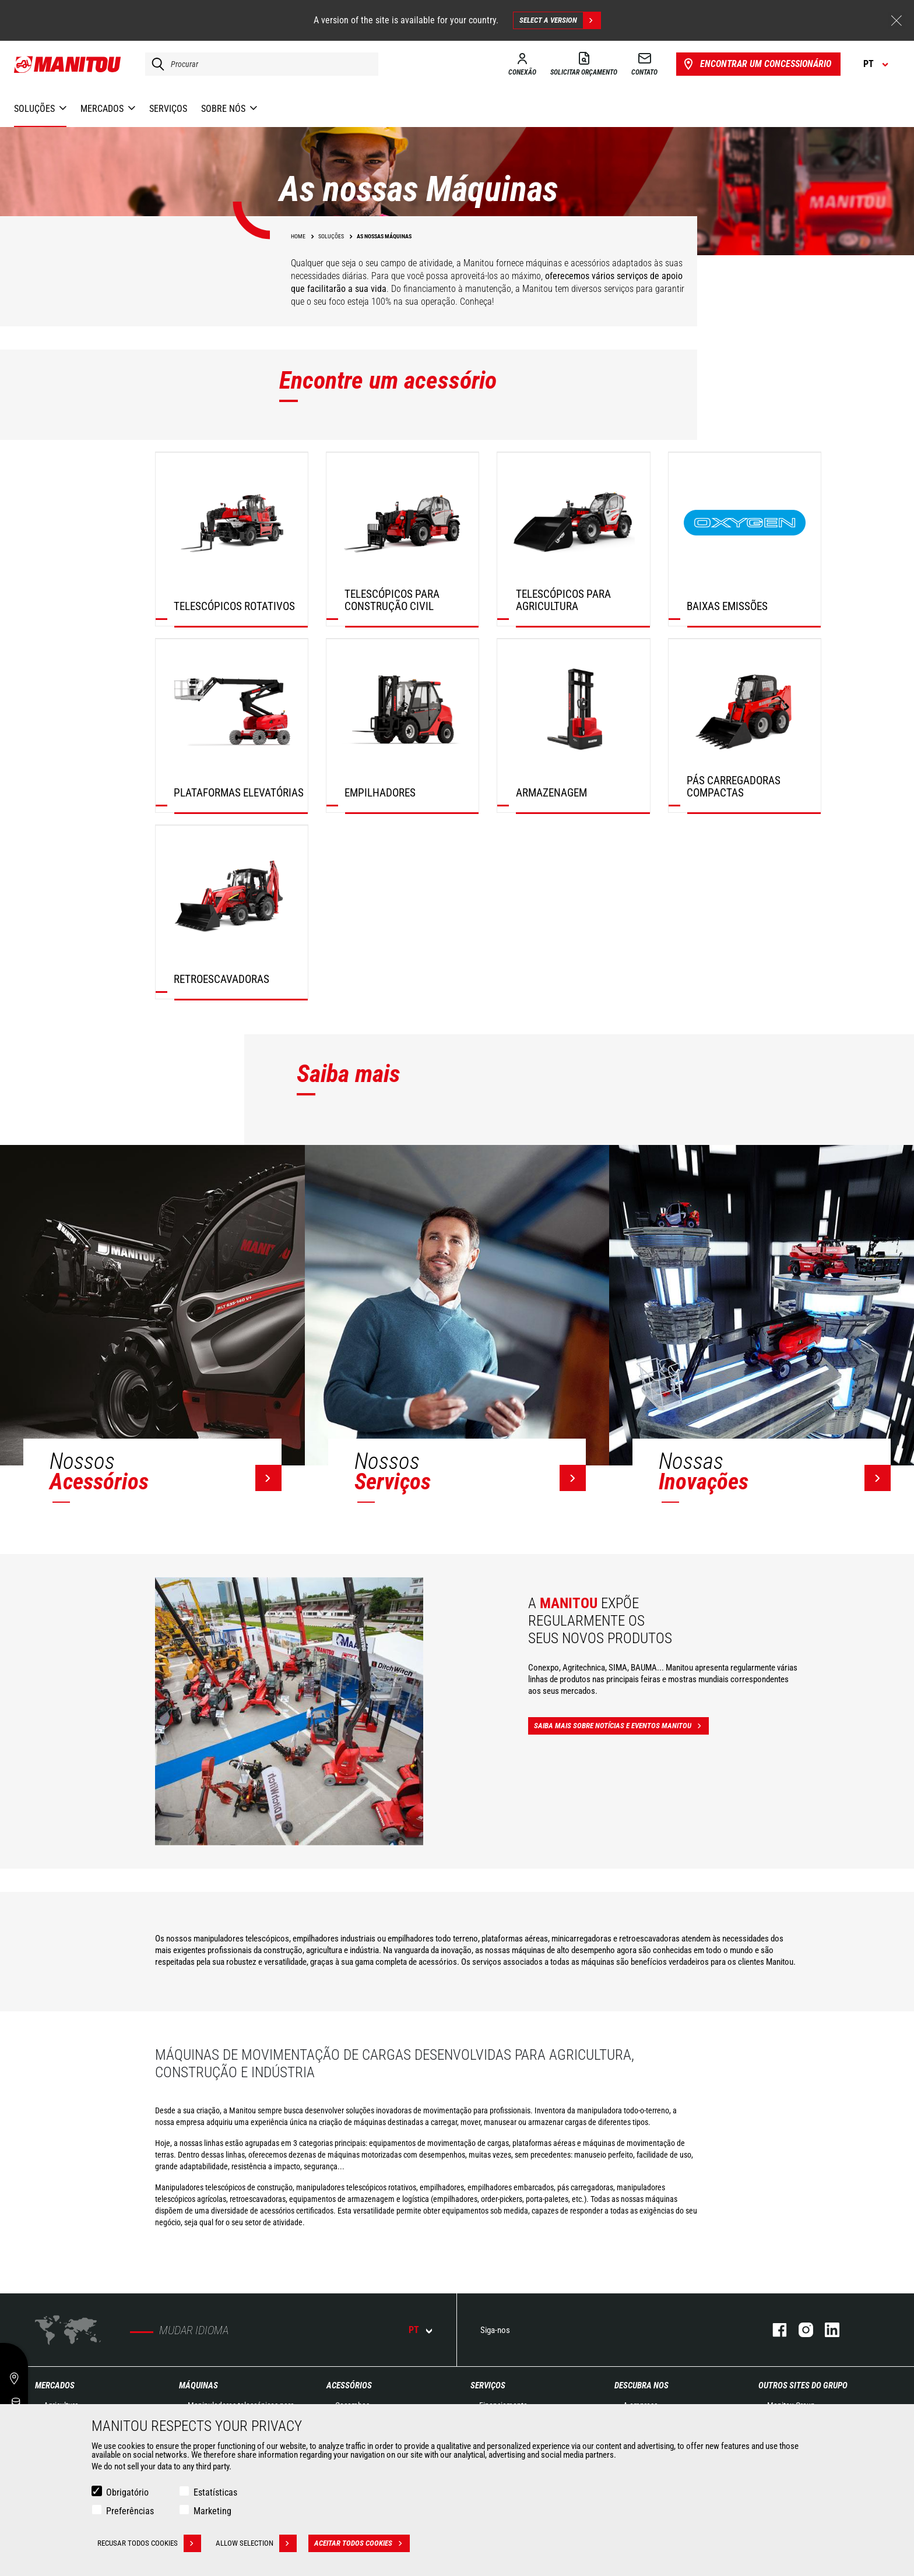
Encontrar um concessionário (756, 64)
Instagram (800, 2330)
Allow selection (256, 2543)
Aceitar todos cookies (362, 2543)
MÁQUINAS (198, 2385)
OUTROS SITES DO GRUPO (803, 2385)
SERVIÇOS (487, 2385)
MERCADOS (55, 2385)
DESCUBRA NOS (641, 2385)
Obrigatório (127, 2492)
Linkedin (826, 2330)
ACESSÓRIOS (349, 2385)
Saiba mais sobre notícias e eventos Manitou (621, 1726)
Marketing (212, 2511)
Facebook (774, 2330)
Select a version (559, 20)
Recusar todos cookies (149, 2543)
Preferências (130, 2511)
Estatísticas (215, 2492)
